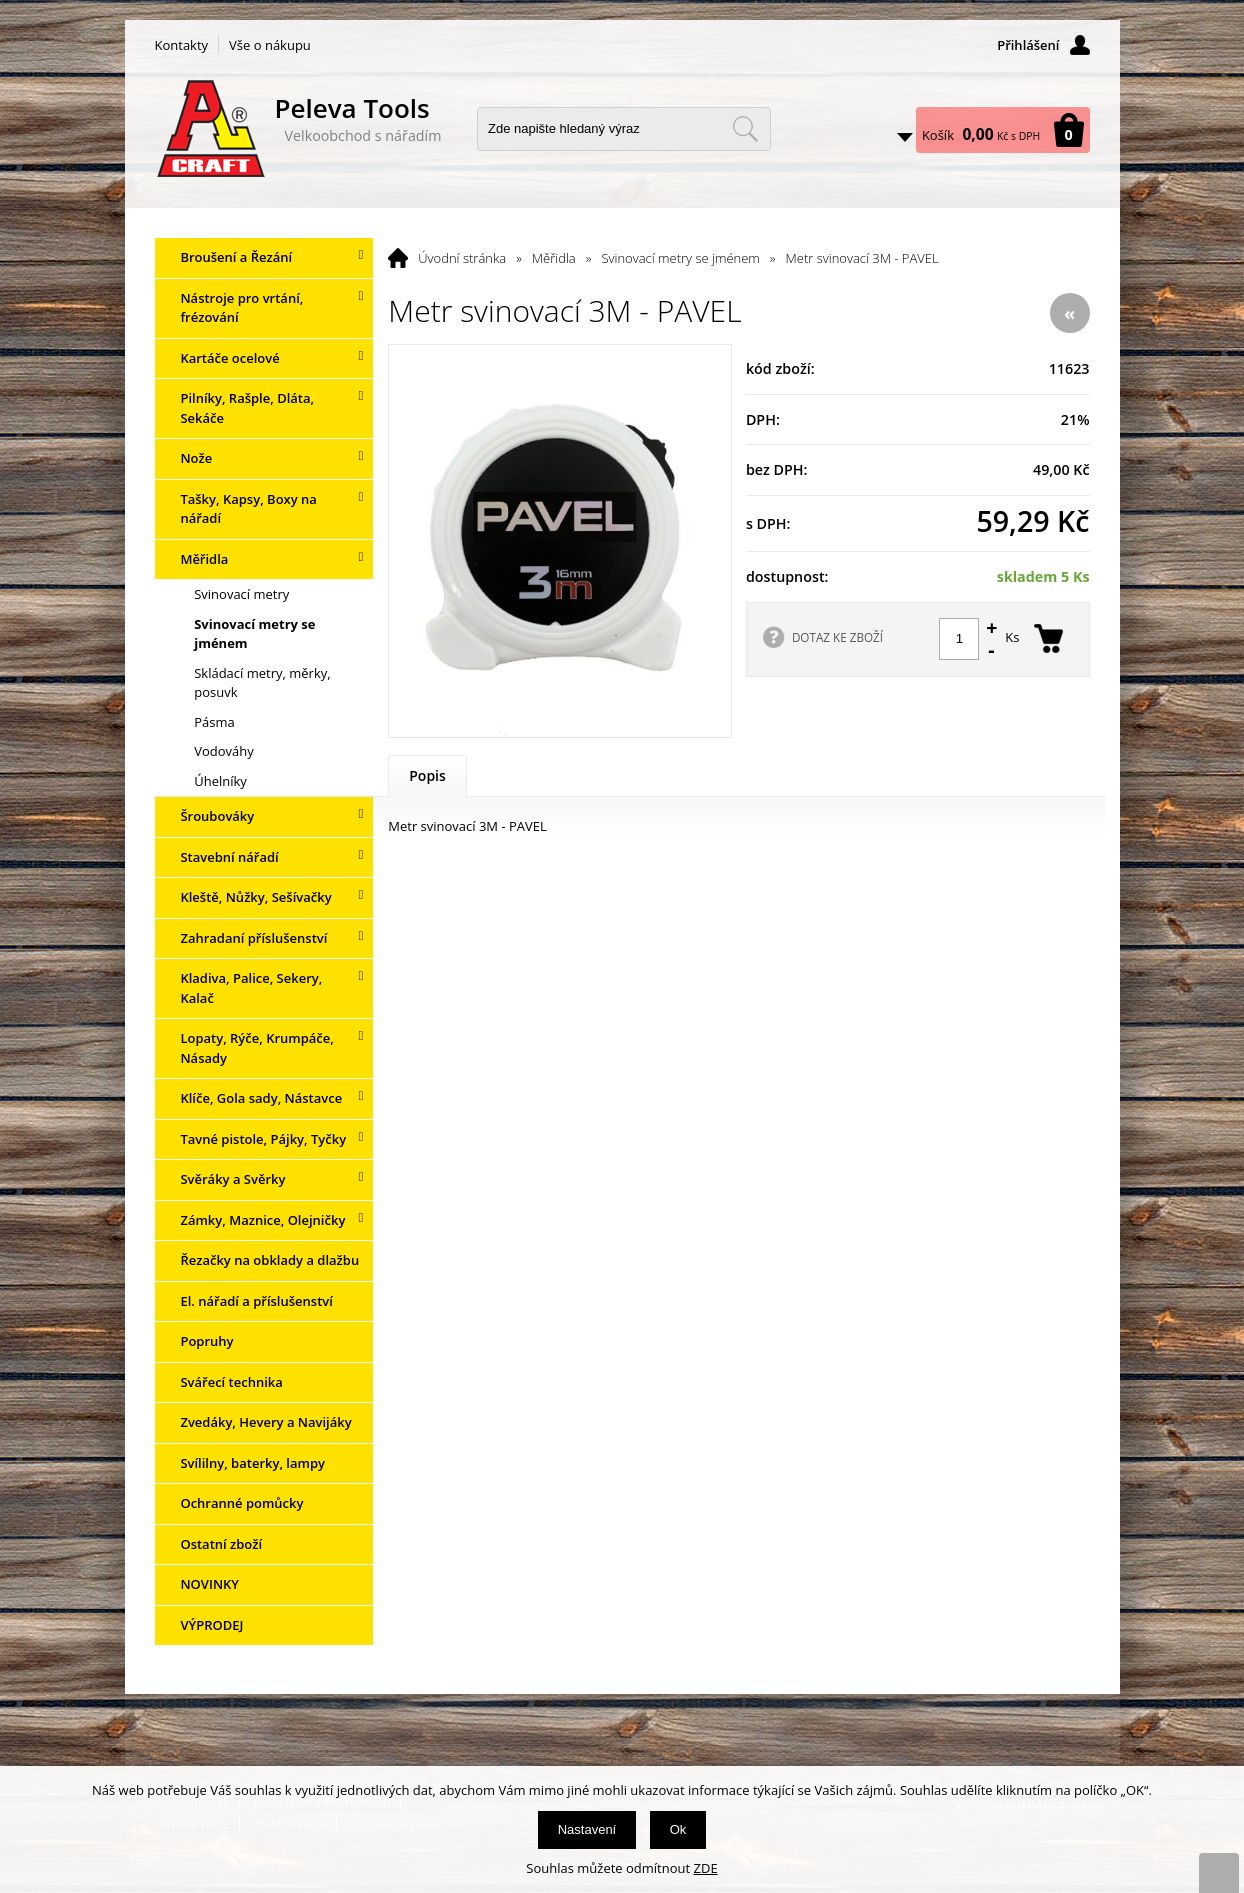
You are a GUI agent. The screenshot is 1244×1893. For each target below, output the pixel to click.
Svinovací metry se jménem (680, 258)
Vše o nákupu (270, 45)
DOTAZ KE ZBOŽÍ (837, 637)
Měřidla (554, 258)
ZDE (706, 1868)
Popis (427, 775)
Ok (678, 1829)
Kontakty (182, 45)
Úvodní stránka (462, 258)
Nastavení (587, 1829)
